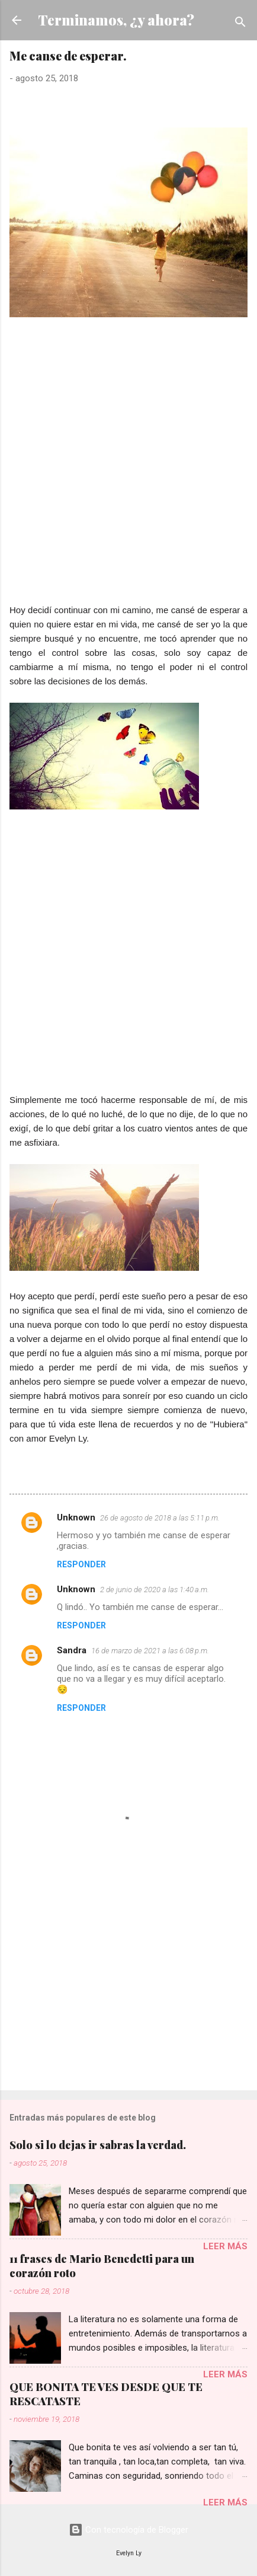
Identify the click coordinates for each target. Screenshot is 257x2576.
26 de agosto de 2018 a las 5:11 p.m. (160, 1517)
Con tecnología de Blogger (128, 2529)
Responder (81, 1564)
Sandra (71, 1650)
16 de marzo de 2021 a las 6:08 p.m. (150, 1650)
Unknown (76, 1517)
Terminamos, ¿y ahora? (116, 20)
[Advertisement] (128, 474)
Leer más (225, 2246)
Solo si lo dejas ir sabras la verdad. (97, 2145)
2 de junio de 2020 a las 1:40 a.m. (154, 1589)
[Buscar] (240, 24)
